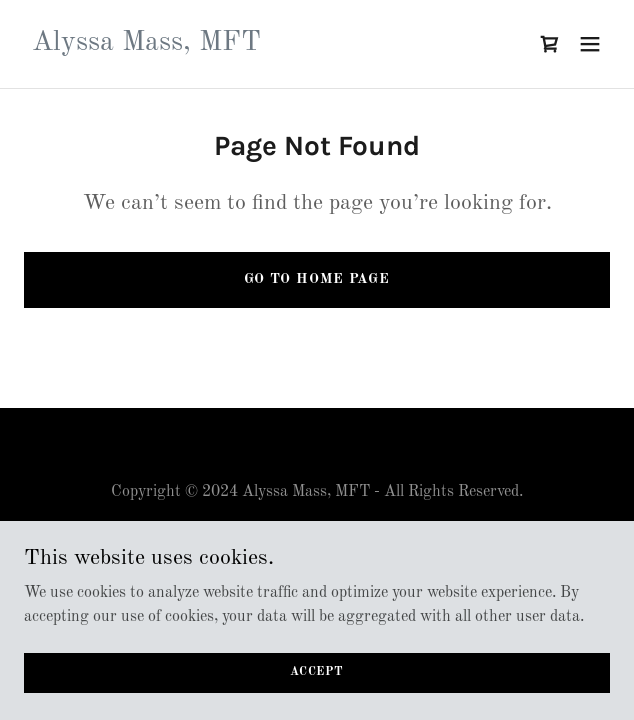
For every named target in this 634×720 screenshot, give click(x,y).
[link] (146, 46)
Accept (317, 672)
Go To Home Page (317, 279)
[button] (590, 44)
